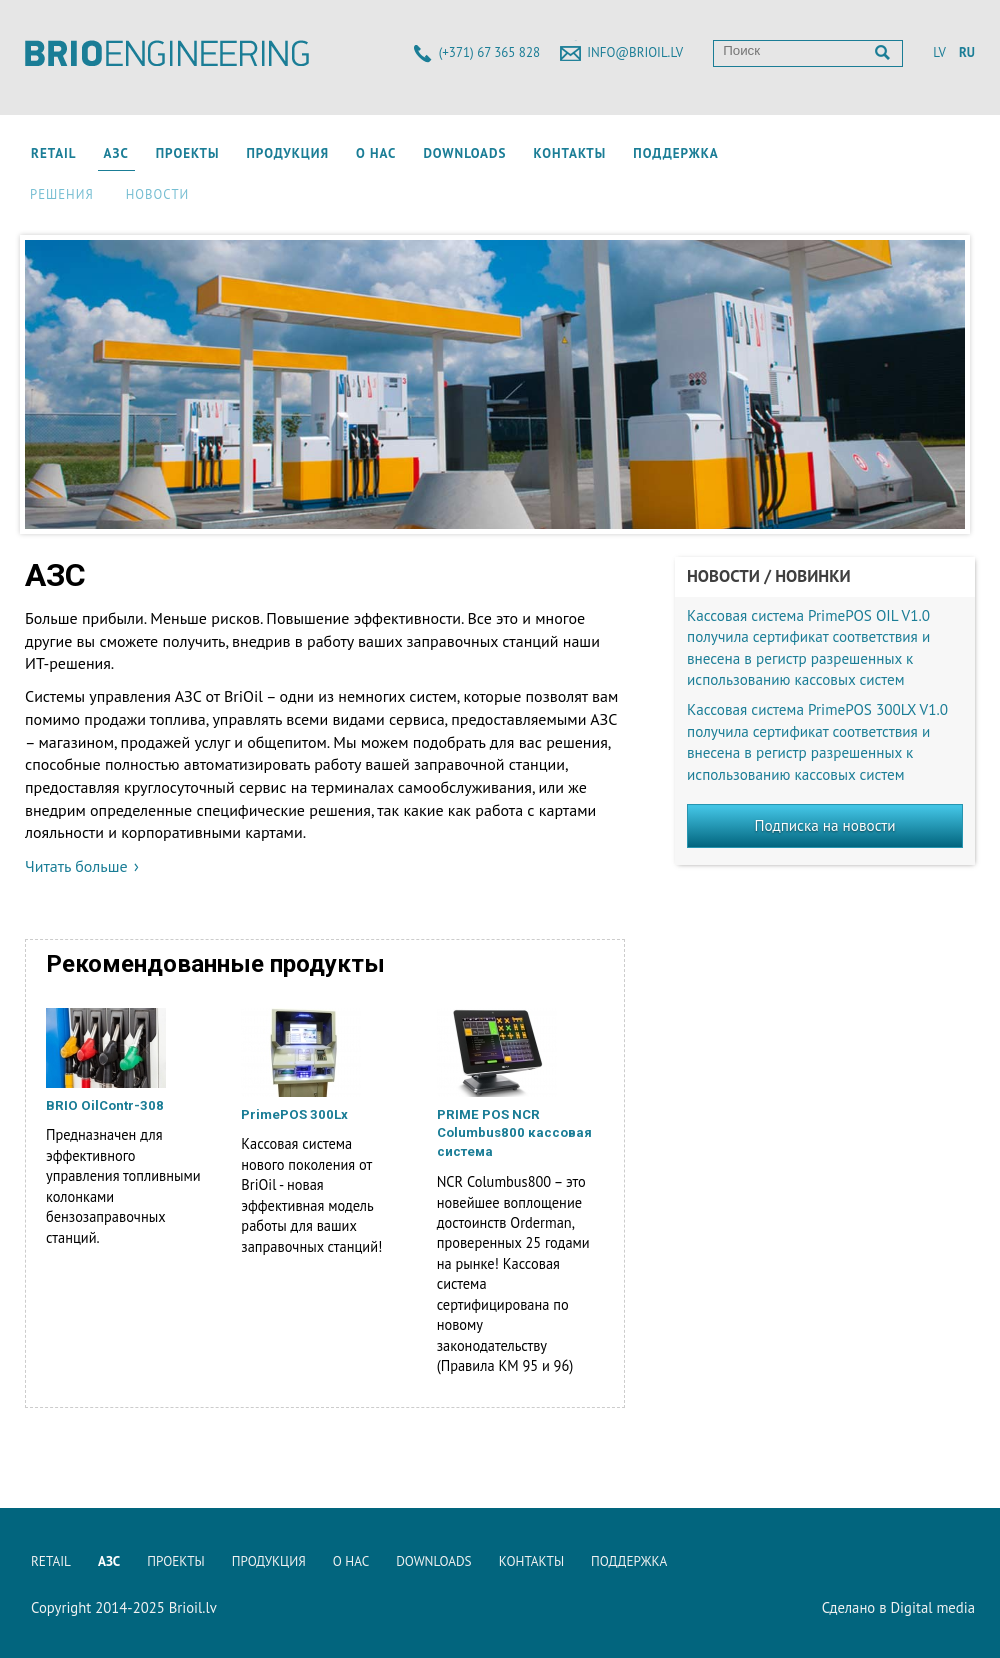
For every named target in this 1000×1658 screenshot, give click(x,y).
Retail (54, 153)
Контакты (569, 153)
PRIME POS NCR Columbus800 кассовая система (514, 1133)
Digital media (932, 1607)
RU (967, 52)
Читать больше (76, 866)
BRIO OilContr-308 (105, 1105)
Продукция (287, 153)
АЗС (116, 153)
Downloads (464, 153)
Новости (158, 194)
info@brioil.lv (635, 52)
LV (939, 52)
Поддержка (675, 153)
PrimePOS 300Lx (294, 1114)
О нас (376, 153)
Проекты (188, 153)
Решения (62, 194)
